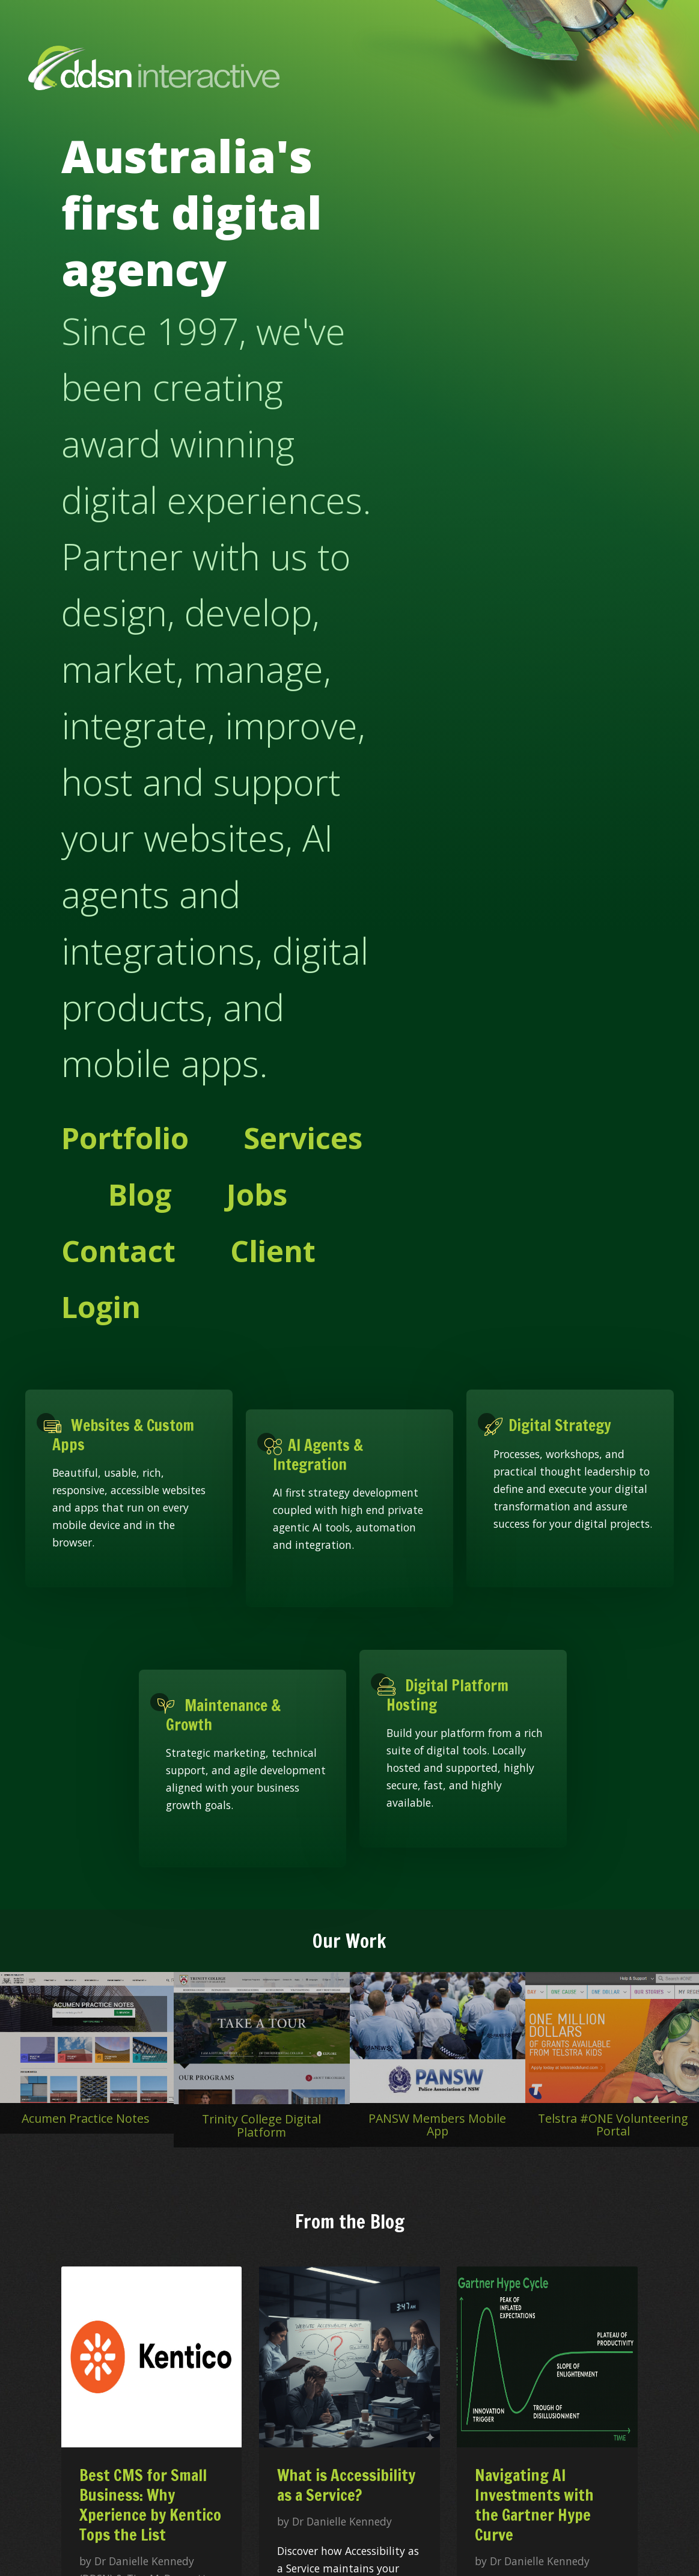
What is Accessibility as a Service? (346, 2485)
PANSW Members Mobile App (437, 2125)
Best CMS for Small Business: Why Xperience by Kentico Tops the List (150, 2505)
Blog (140, 1194)
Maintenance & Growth (223, 1714)
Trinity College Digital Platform (261, 2125)
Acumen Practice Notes (86, 2118)
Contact (118, 1251)
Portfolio (125, 1138)
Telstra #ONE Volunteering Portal (613, 2125)
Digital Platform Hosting (447, 1694)
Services (302, 1138)
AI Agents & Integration (318, 1454)
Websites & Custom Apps (123, 1434)
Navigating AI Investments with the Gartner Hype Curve (534, 2505)
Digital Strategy (552, 1425)
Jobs (257, 1194)
